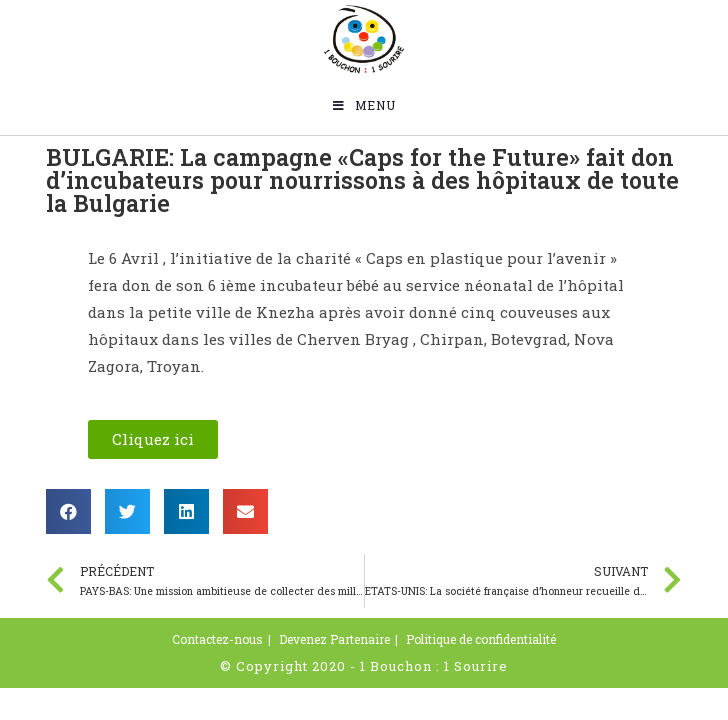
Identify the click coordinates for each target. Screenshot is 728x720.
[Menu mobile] (364, 105)
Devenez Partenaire (334, 639)
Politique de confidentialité (481, 639)
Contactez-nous (217, 639)
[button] (153, 439)
